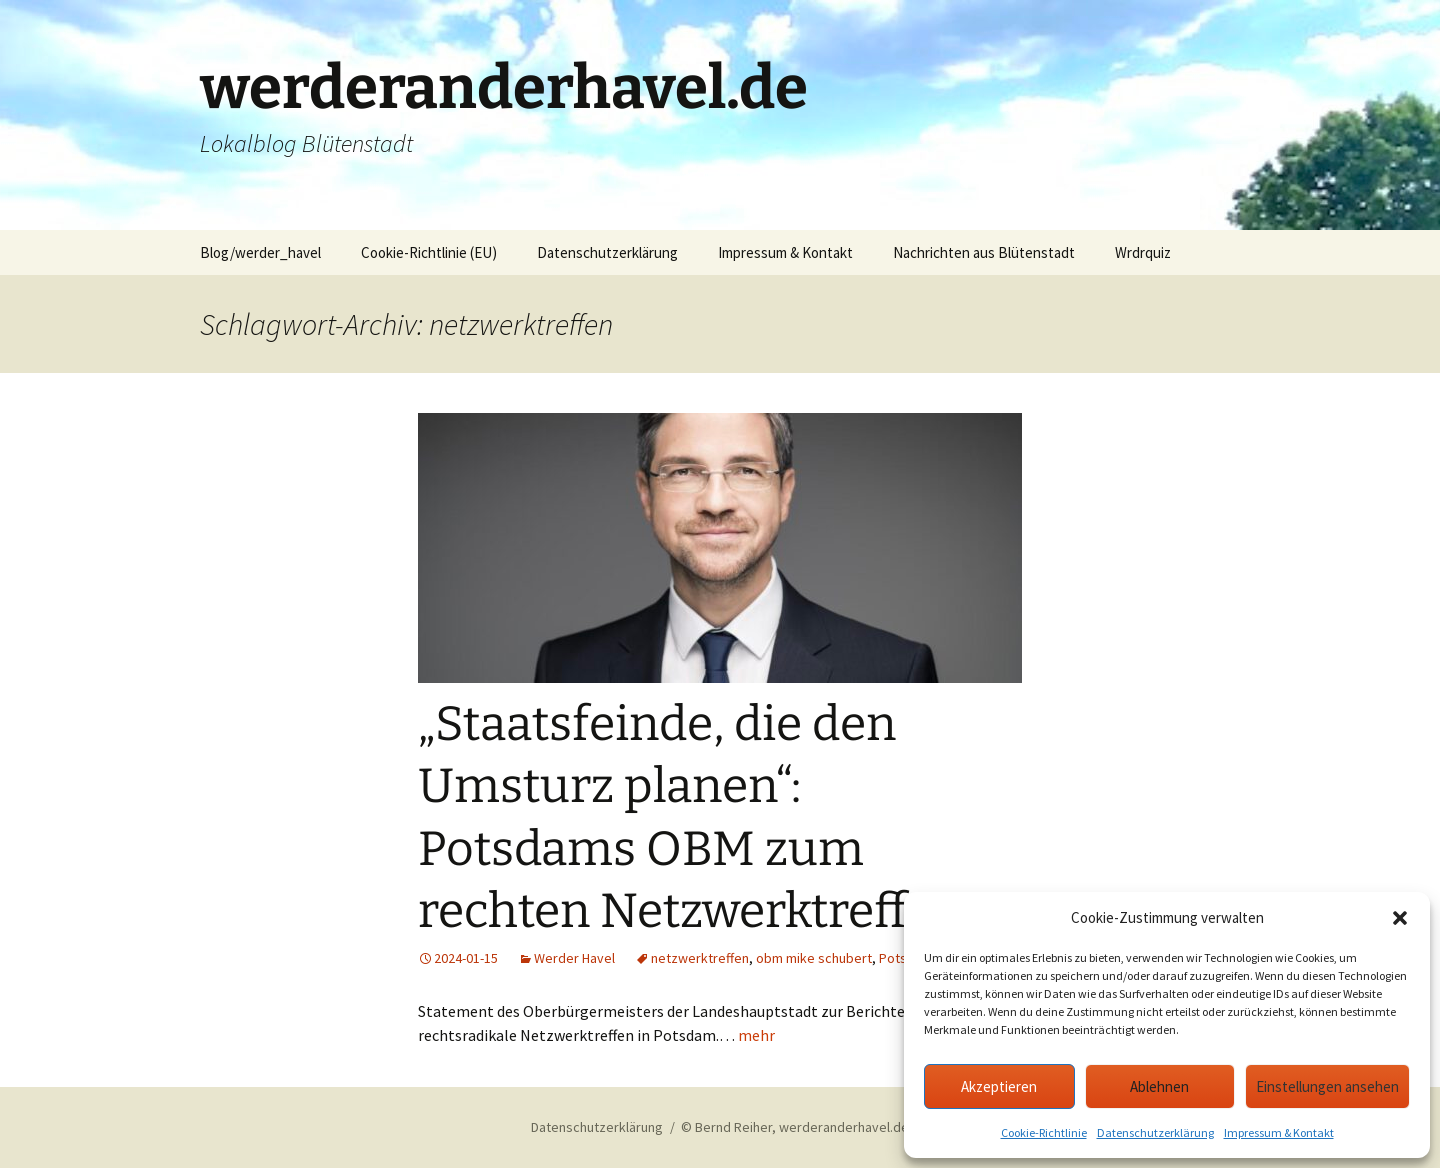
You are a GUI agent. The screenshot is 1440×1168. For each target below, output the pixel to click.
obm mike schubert (814, 958)
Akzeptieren (999, 1086)
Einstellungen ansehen (1327, 1086)
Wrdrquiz (1143, 252)
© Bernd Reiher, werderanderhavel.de (795, 1127)
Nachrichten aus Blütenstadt (984, 252)
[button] (1400, 918)
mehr (756, 1035)
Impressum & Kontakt (1279, 1132)
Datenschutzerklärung (1155, 1132)
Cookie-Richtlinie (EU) (429, 252)
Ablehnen (1159, 1086)
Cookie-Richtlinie (1044, 1132)
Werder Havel (574, 958)
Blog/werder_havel (260, 252)
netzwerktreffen (700, 958)
